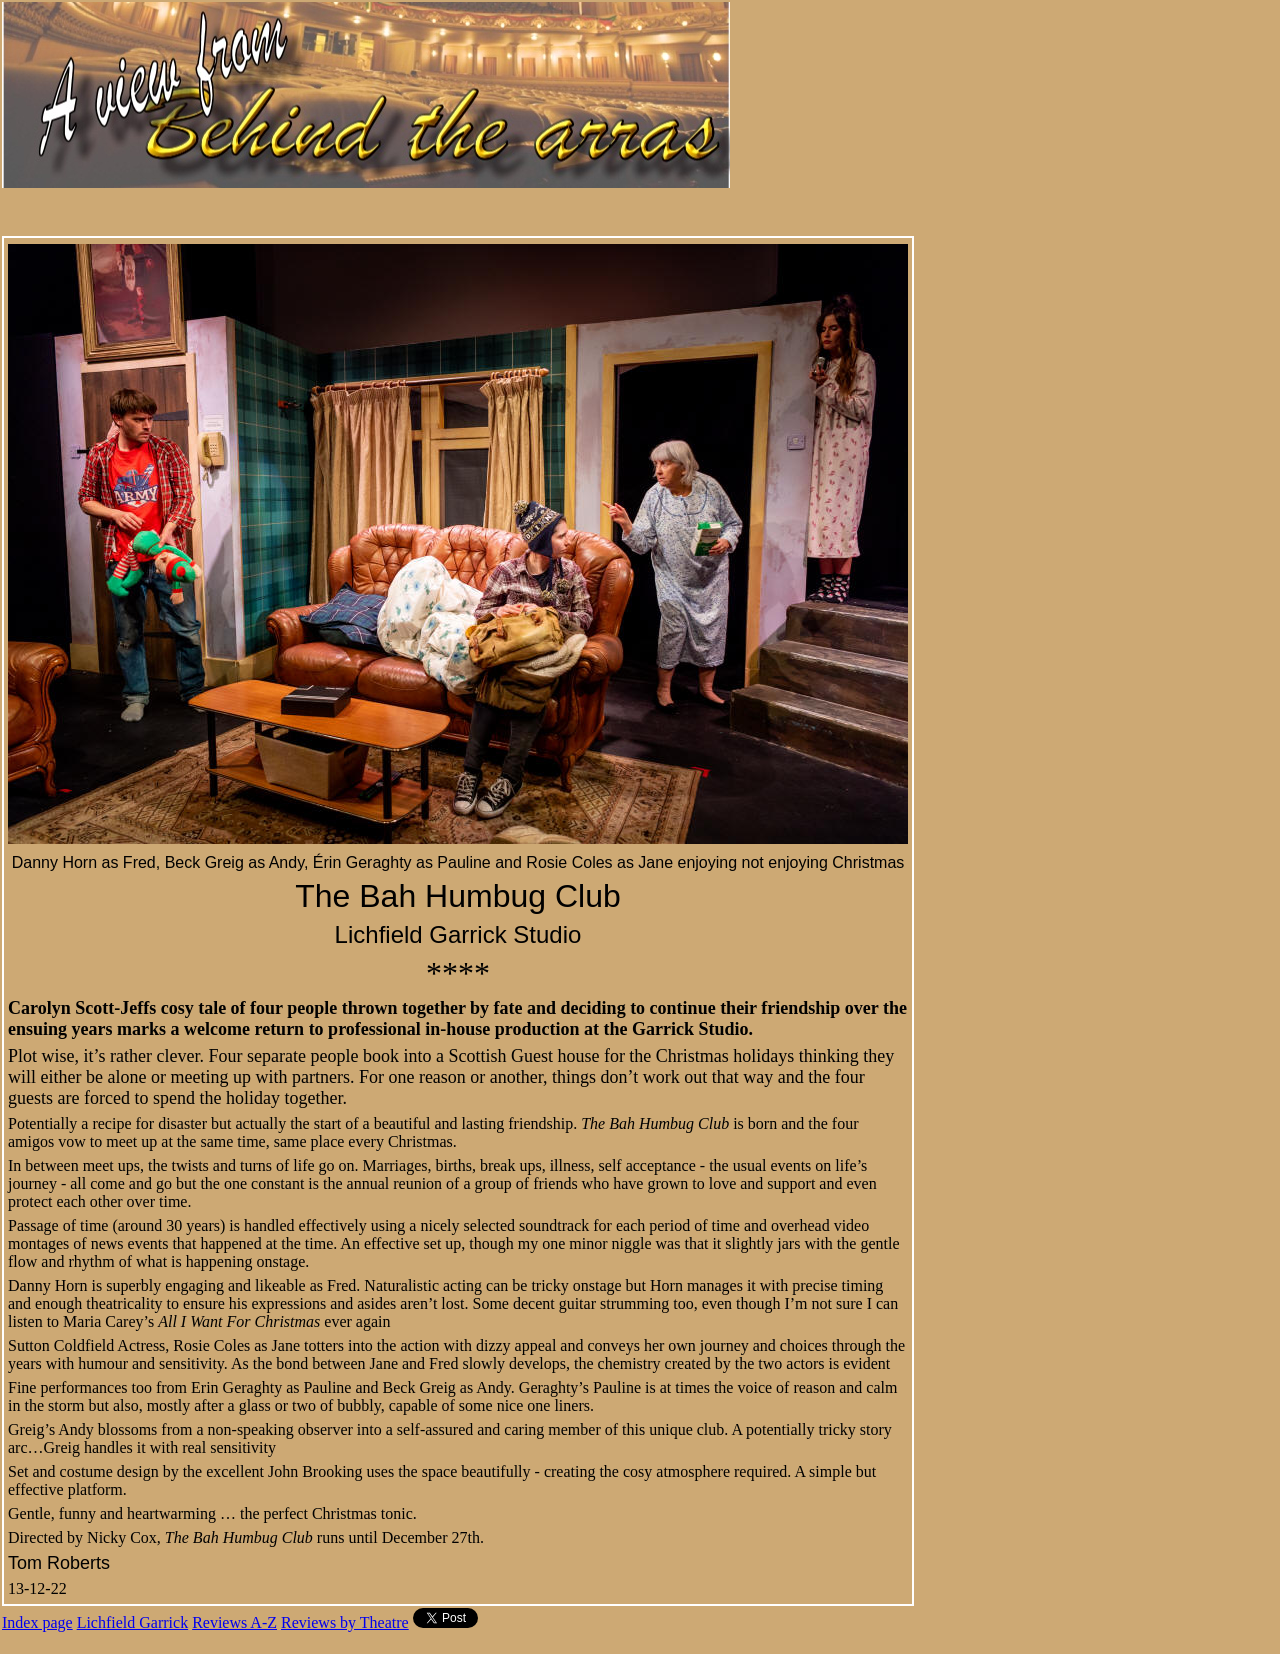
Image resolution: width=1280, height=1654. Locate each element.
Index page (37, 1622)
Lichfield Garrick (133, 1622)
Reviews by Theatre (345, 1622)
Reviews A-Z (234, 1622)
